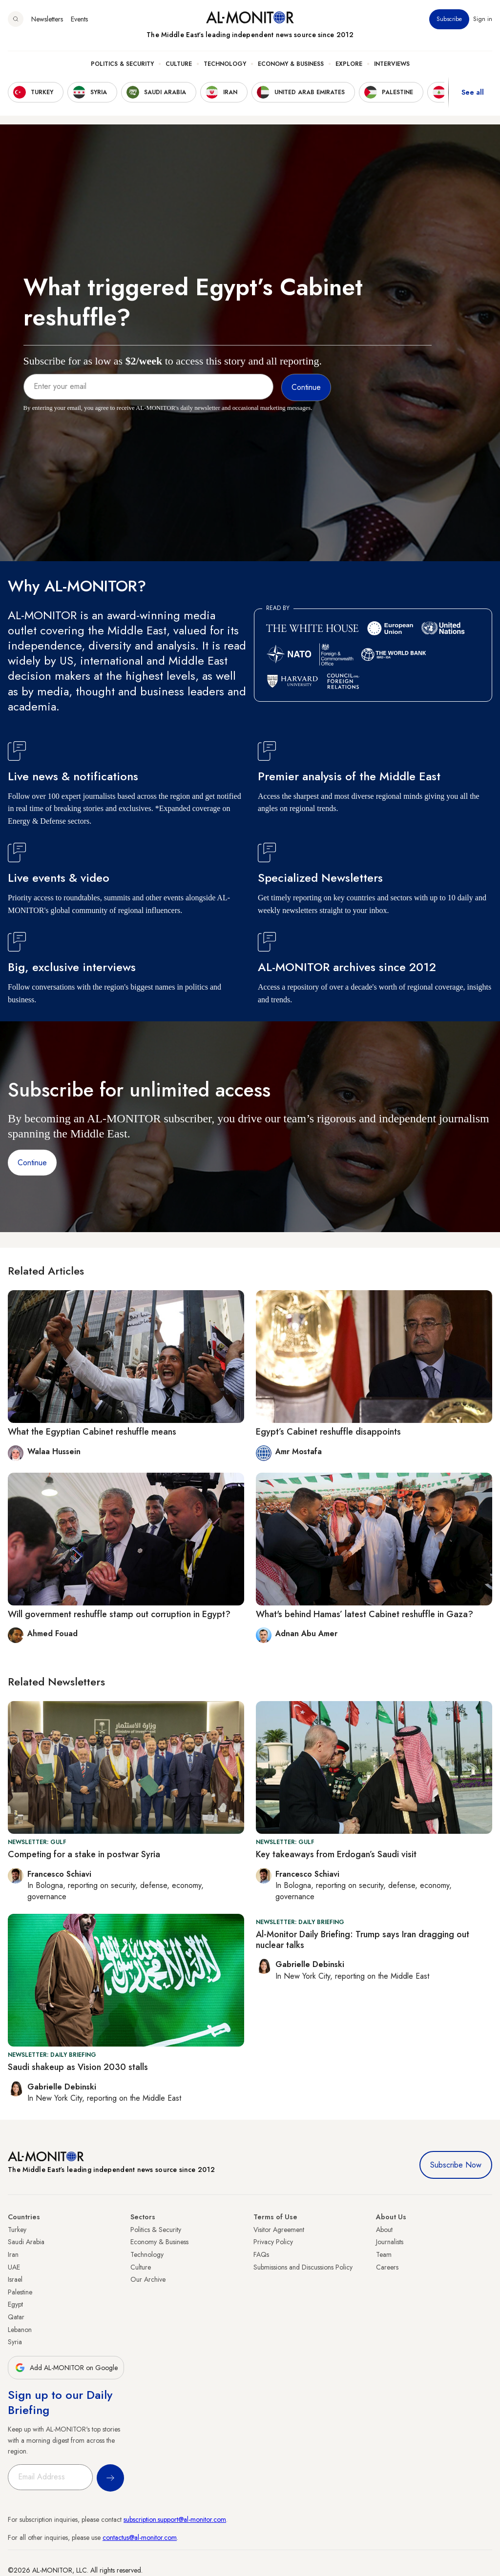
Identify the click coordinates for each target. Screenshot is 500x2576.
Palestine (20, 2292)
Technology (225, 64)
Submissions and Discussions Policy (303, 2267)
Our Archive (148, 2279)
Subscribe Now (455, 2164)
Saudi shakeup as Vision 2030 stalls (78, 2067)
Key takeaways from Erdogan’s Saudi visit (336, 1854)
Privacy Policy (273, 2242)
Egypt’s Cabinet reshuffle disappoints (328, 1431)
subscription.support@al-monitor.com (175, 2519)
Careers (387, 2267)
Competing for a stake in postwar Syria (84, 1854)
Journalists (389, 2242)
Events (79, 19)
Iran (13, 2254)
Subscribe (449, 19)
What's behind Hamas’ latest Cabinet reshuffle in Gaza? (364, 1614)
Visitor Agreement (278, 2229)
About (384, 2229)
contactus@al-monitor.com (140, 2537)
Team (384, 2254)
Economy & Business (291, 64)
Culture (179, 64)
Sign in (482, 19)
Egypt (15, 2304)
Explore (348, 64)
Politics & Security (122, 64)
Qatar (16, 2317)
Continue (32, 1162)
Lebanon (20, 2329)
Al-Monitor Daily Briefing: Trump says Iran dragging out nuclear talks (362, 1939)
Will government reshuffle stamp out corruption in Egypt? (119, 1614)
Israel (15, 2279)
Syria (15, 2342)
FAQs (261, 2254)
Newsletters (47, 19)
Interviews (392, 64)
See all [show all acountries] (472, 92)
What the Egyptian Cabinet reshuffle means (92, 1431)
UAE (14, 2267)
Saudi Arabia (26, 2242)
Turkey (17, 2229)
